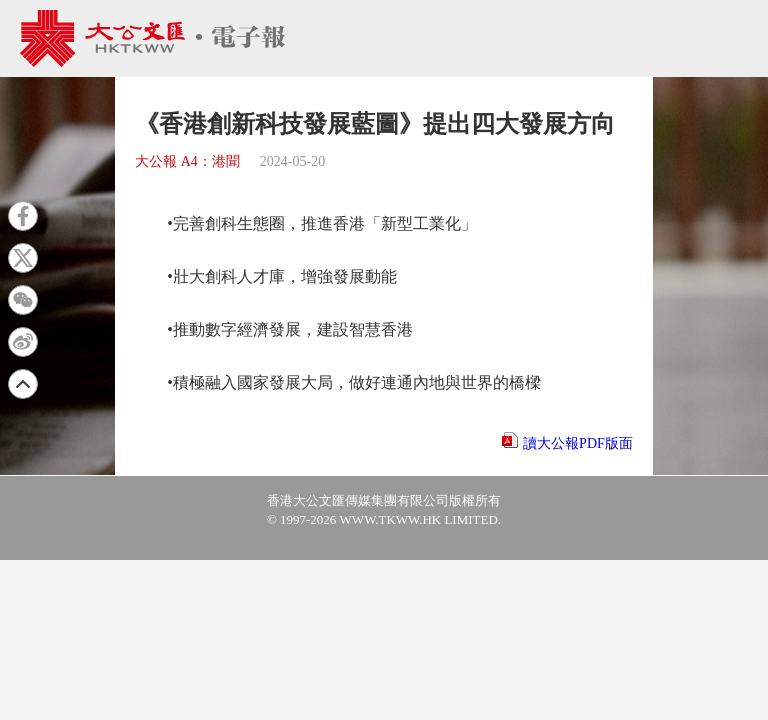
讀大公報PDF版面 (578, 443)
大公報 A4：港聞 (187, 161)
